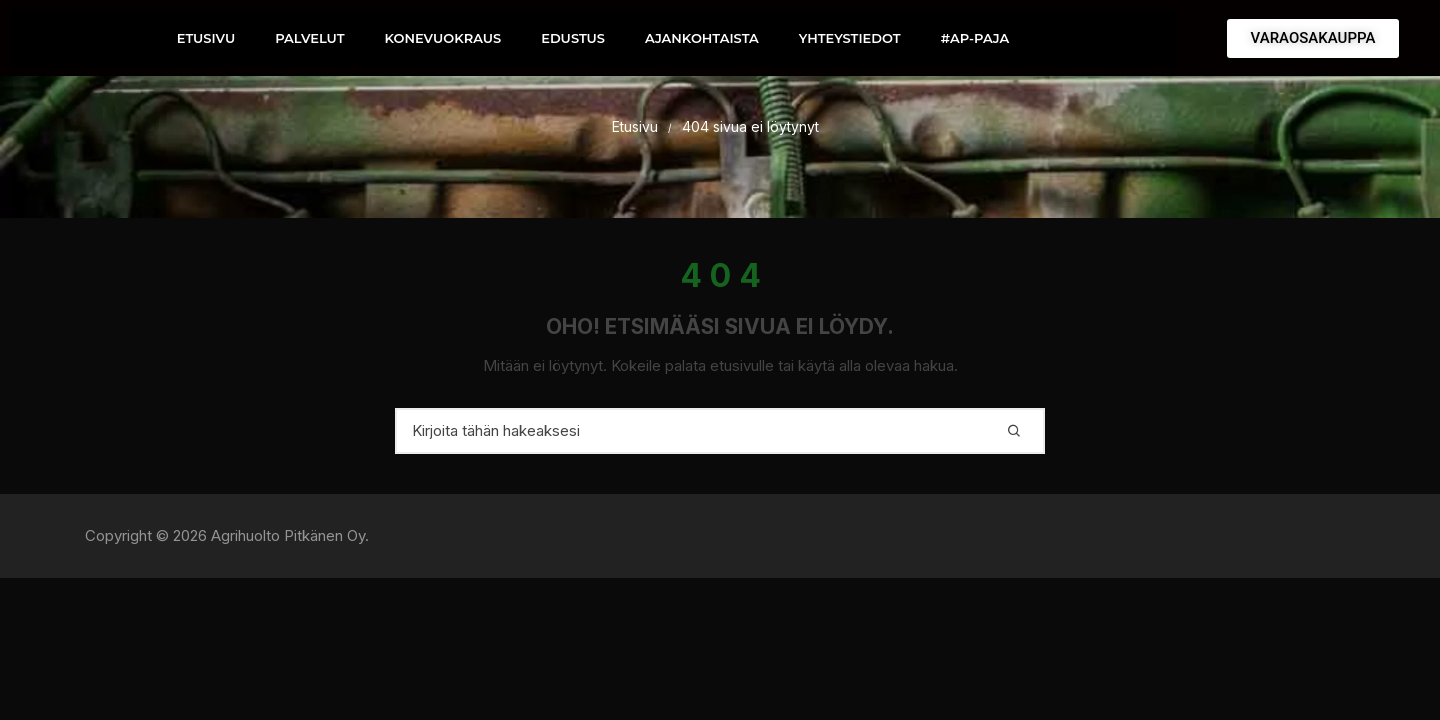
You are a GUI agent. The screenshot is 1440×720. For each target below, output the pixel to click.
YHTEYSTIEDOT (850, 38)
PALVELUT (309, 38)
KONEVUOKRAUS (442, 38)
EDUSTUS (573, 38)
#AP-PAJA (975, 38)
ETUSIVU (206, 38)
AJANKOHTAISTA (702, 38)
